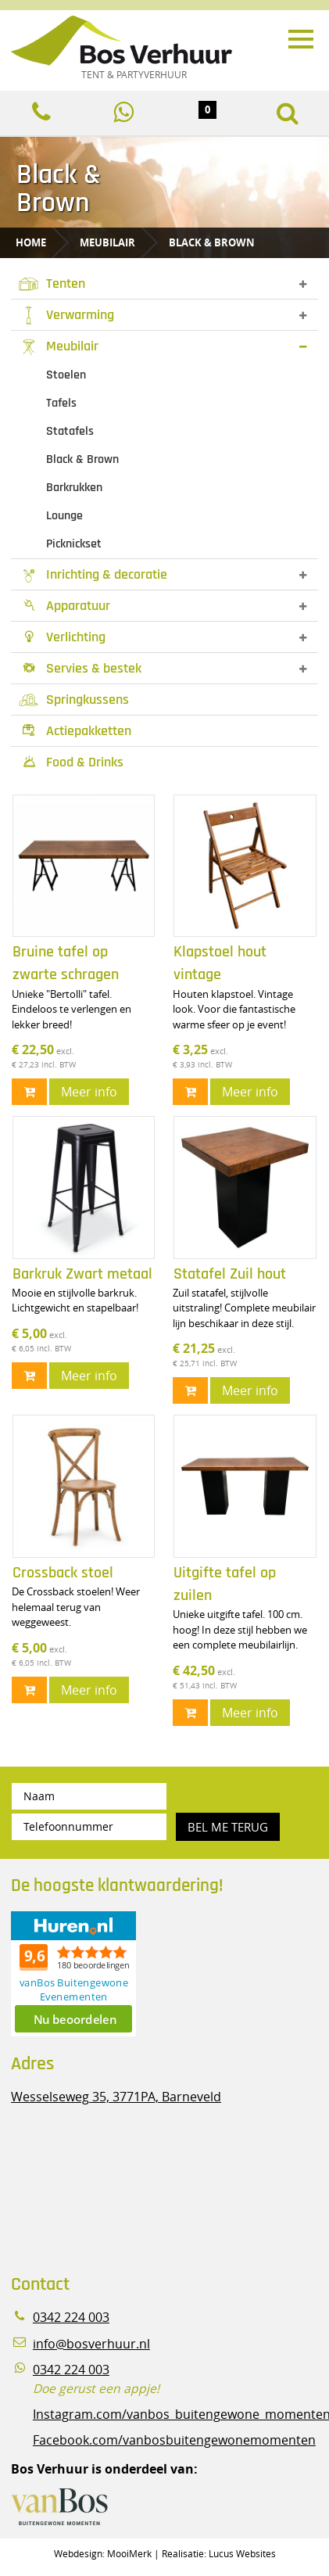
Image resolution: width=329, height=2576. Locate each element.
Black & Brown (212, 242)
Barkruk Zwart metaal (82, 1274)
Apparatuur (64, 606)
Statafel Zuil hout (229, 1274)
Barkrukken (74, 487)
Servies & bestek (80, 668)
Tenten (52, 283)
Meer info (89, 1091)
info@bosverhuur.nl (91, 2344)
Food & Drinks (71, 762)
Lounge (64, 516)
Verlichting (62, 637)
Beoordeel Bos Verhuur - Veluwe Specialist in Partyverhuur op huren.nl (108, 1973)
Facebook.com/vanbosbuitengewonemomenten (174, 2440)
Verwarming (66, 315)
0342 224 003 (71, 2317)
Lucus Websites (242, 2553)
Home (31, 242)
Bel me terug (228, 1827)
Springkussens (74, 700)
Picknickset (74, 544)
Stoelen (66, 375)
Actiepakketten (75, 731)
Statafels (70, 431)
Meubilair (107, 242)
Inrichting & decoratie (93, 574)
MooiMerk (129, 2553)
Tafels (61, 403)
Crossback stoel (63, 1573)
